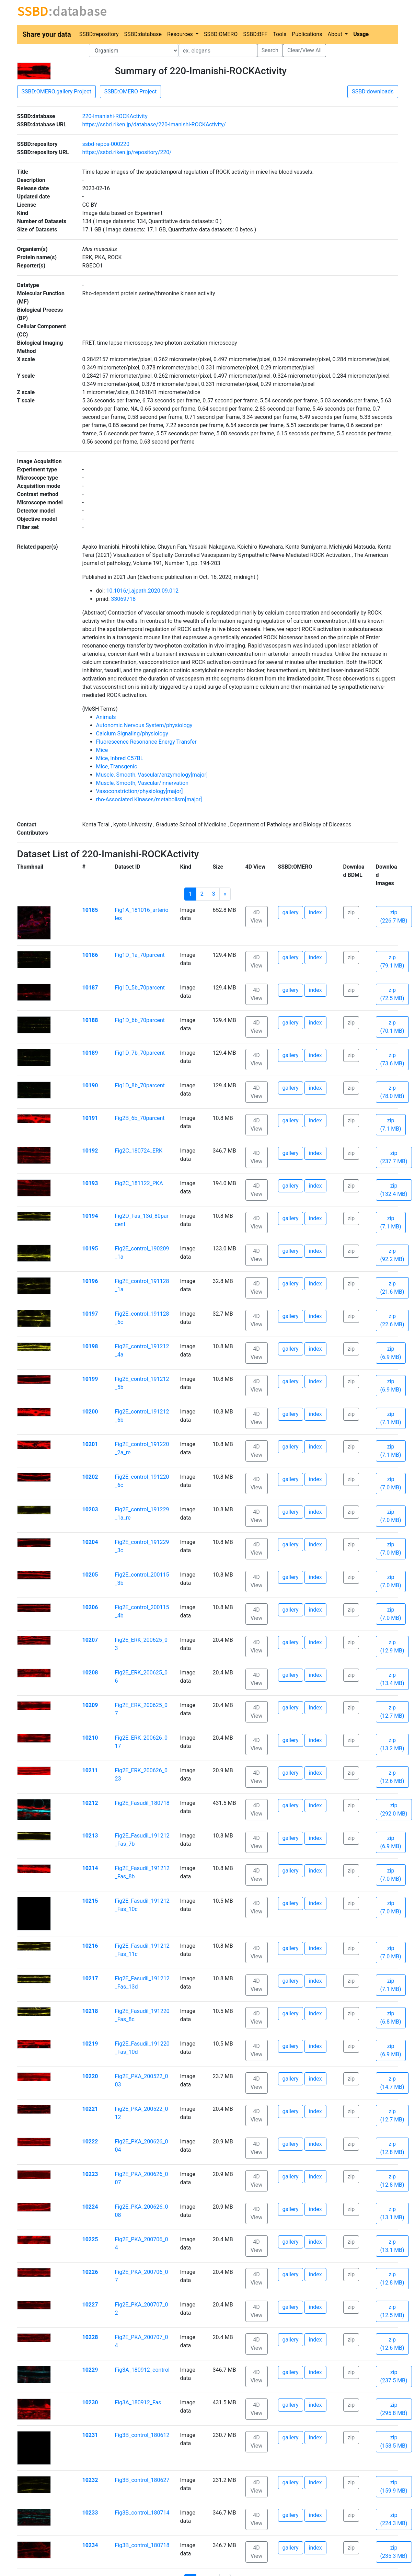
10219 (90, 2043)
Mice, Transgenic (116, 766)
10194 (90, 1216)
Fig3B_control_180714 (142, 2512)
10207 (90, 1640)
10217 (90, 1978)
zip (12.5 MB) (392, 2311)
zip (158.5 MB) (393, 2441)
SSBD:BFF (255, 34)
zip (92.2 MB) (392, 1255)
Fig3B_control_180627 (142, 2480)
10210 (90, 1737)
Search (270, 50)
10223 (90, 2174)
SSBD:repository (99, 34)
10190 (90, 1085)
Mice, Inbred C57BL (119, 758)
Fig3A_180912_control (142, 2370)
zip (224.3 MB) (393, 2519)
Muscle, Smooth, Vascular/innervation (142, 783)
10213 (90, 1835)
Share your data (47, 34)
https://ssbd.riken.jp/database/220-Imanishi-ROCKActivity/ (154, 124)
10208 (90, 1672)
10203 (90, 1509)
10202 (90, 1477)
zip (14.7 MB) (392, 2082)
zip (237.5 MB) (393, 2376)
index (315, 912)
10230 (90, 2402)
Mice (102, 750)
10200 (90, 1411)
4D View (257, 916)
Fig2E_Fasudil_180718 (142, 1803)
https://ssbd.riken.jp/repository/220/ (127, 152)
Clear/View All (304, 50)
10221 (90, 2109)
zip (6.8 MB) (390, 2017)
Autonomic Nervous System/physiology (144, 725)
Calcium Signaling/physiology (132, 733)
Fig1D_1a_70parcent (140, 955)
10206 (90, 1607)
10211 (90, 1770)
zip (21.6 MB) (392, 1287)
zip (351, 912)
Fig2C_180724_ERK (139, 1150)
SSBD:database (142, 34)
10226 (90, 2272)
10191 (90, 1118)
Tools (279, 34)
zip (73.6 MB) (392, 1059)
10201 (90, 1444)
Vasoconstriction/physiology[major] (139, 791)
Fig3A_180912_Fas (138, 2402)
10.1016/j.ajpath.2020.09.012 (142, 590)
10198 (90, 1346)
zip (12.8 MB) (392, 2148)
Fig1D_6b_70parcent (140, 1020)
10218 (90, 2011)
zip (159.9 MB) (393, 2486)
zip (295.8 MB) (393, 2409)
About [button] (335, 34)
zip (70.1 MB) (392, 1026)
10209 (90, 1705)
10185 (90, 910)
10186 (90, 955)
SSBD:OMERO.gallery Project (56, 91)
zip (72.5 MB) (392, 994)
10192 (90, 1150)
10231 (90, 2435)
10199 (90, 1379)
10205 (90, 1574)
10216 (90, 1946)
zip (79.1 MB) (392, 961)
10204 (90, 1542)
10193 (90, 1183)
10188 (90, 1020)
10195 (90, 1248)
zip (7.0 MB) (390, 1483)
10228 (90, 2337)
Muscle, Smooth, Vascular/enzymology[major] (152, 774)
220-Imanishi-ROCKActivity (115, 116)
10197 (90, 1313)
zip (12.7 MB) (392, 1711)
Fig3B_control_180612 (142, 2435)
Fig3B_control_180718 (142, 2545)
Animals (106, 717)
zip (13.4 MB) (392, 1679)
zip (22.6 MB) (392, 1320)
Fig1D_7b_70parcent (140, 1053)
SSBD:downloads (372, 91)
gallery (291, 912)
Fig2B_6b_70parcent (140, 1118)
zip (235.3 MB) (393, 2551)
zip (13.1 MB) (392, 2213)
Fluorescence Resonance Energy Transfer (146, 742)
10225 (90, 2239)
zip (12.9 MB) (392, 1646)
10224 (90, 2206)
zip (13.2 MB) (392, 1744)
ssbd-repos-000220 (105, 144)
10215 (90, 1901)
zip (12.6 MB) (392, 1777)
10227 (90, 2304)
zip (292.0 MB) (393, 1809)
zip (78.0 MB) (392, 1092)
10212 (90, 1803)
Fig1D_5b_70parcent (140, 987)
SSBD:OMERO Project (130, 91)
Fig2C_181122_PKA (139, 1183)
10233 (90, 2512)
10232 (90, 2480)
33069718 (123, 599)
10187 (90, 987)
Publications (307, 34)
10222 (90, 2141)
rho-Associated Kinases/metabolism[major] (149, 799)
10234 (90, 2545)
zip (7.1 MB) (390, 1124)
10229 (90, 2370)
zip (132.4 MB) (393, 1189)
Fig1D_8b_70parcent (140, 1085)
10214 (90, 1868)
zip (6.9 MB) (390, 1353)
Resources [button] (180, 34)
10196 (90, 1281)
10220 (90, 2076)
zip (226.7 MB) (393, 916)
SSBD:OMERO (221, 34)
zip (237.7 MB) (393, 1157)
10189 (90, 1053)
